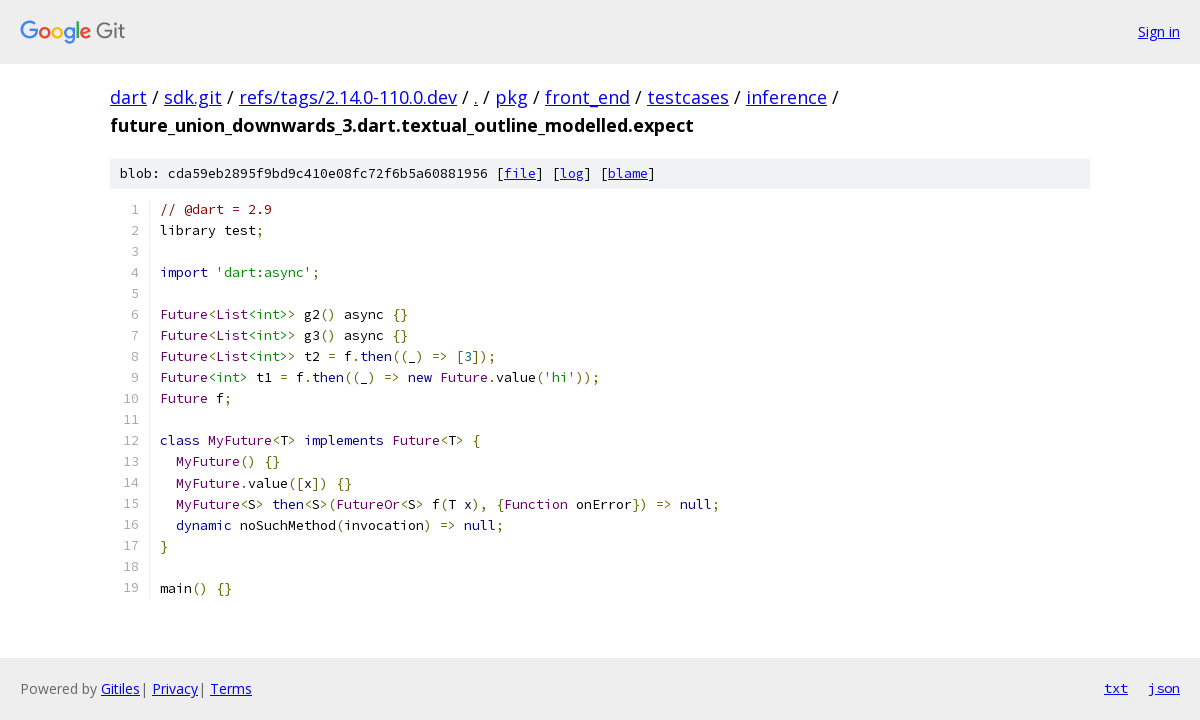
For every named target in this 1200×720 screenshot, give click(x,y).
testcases (688, 97)
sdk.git (193, 97)
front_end (587, 97)
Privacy (175, 688)
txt (1116, 688)
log (572, 173)
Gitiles (120, 688)
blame (628, 173)
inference (786, 97)
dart (128, 97)
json (1164, 688)
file (520, 173)
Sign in (1159, 31)
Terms (231, 688)
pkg (511, 97)
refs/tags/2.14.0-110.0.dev (348, 97)
